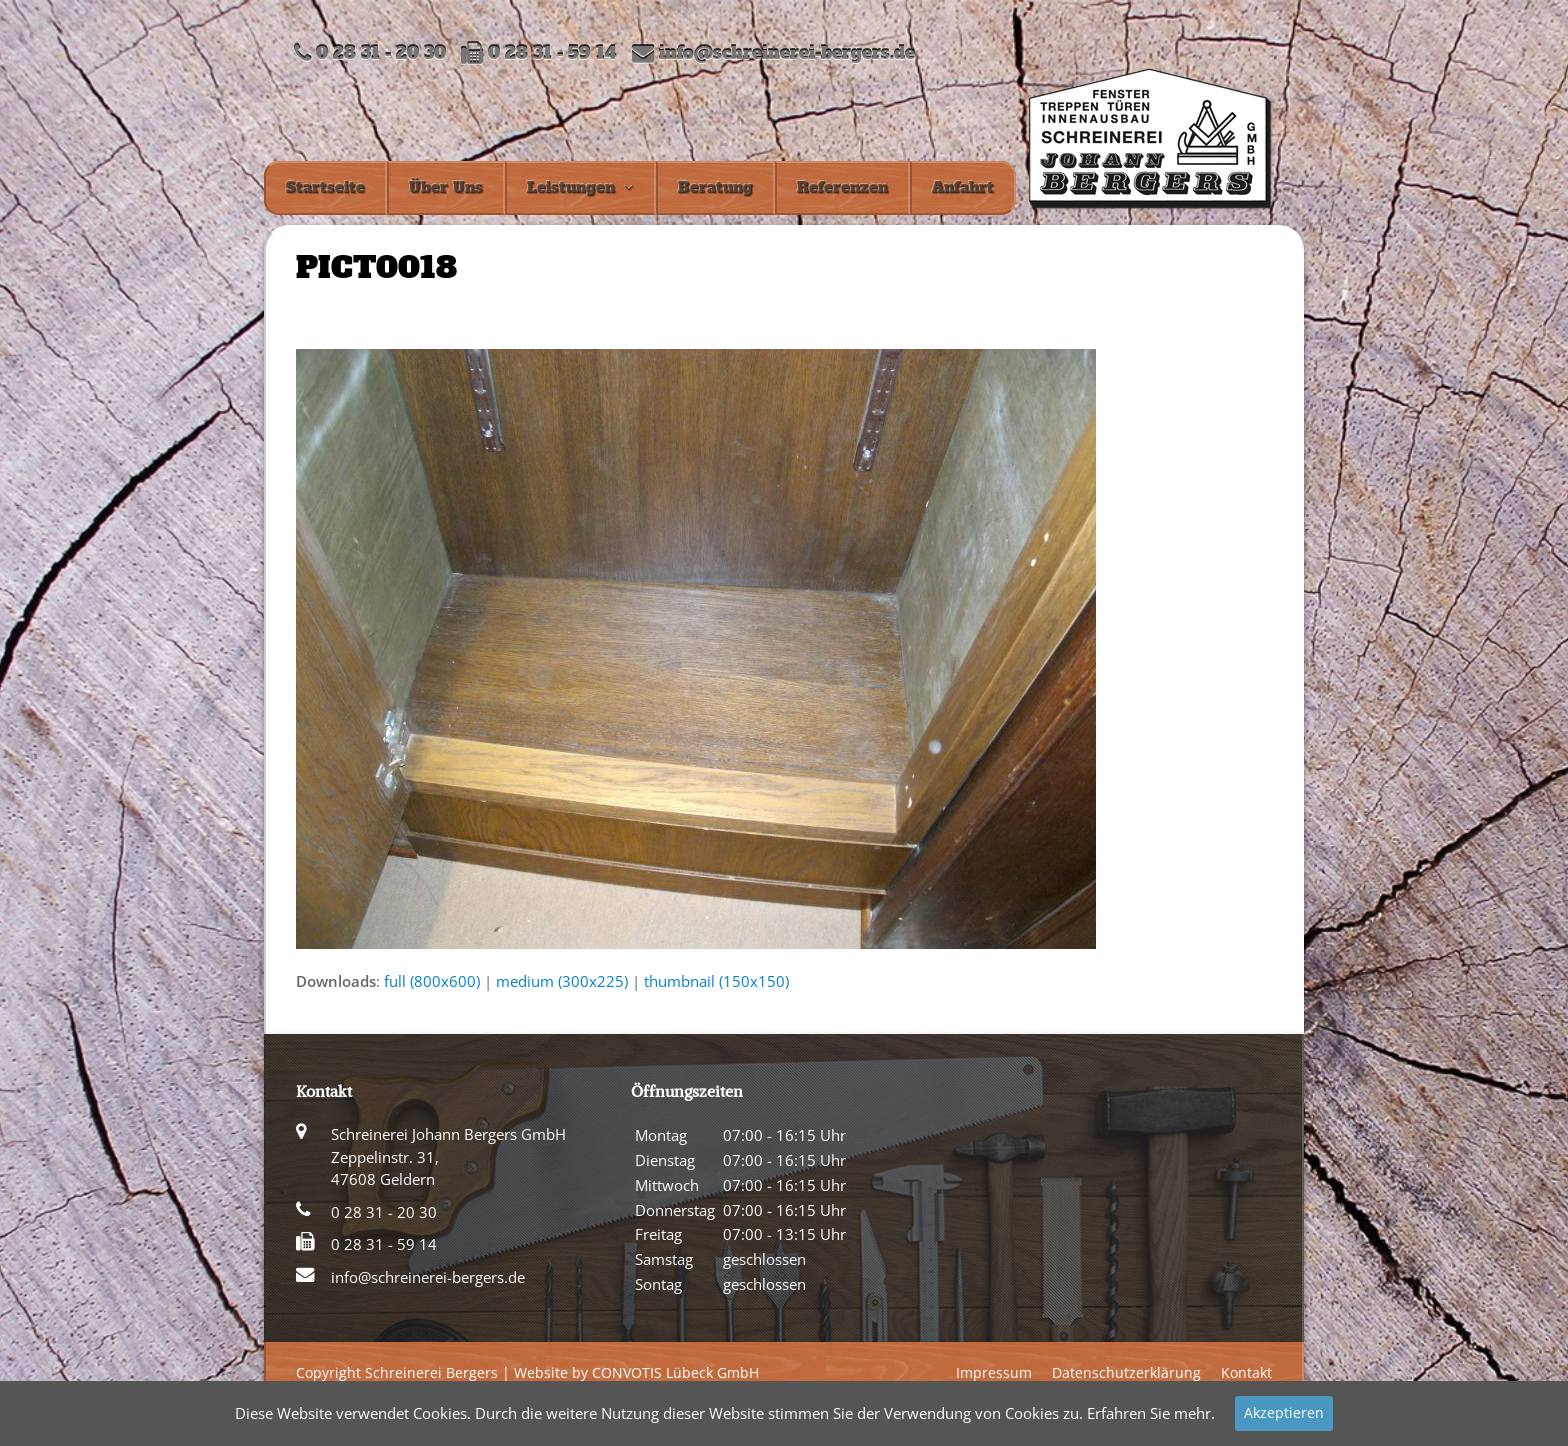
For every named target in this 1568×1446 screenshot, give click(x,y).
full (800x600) (432, 981)
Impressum (994, 1372)
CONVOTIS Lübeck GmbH (675, 1372)
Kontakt (1246, 1372)
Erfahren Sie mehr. (1151, 1413)
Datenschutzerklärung (1126, 1372)
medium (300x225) (562, 981)
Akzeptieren (1284, 1412)
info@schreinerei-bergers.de (787, 53)
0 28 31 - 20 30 (384, 1212)
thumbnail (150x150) (716, 981)
